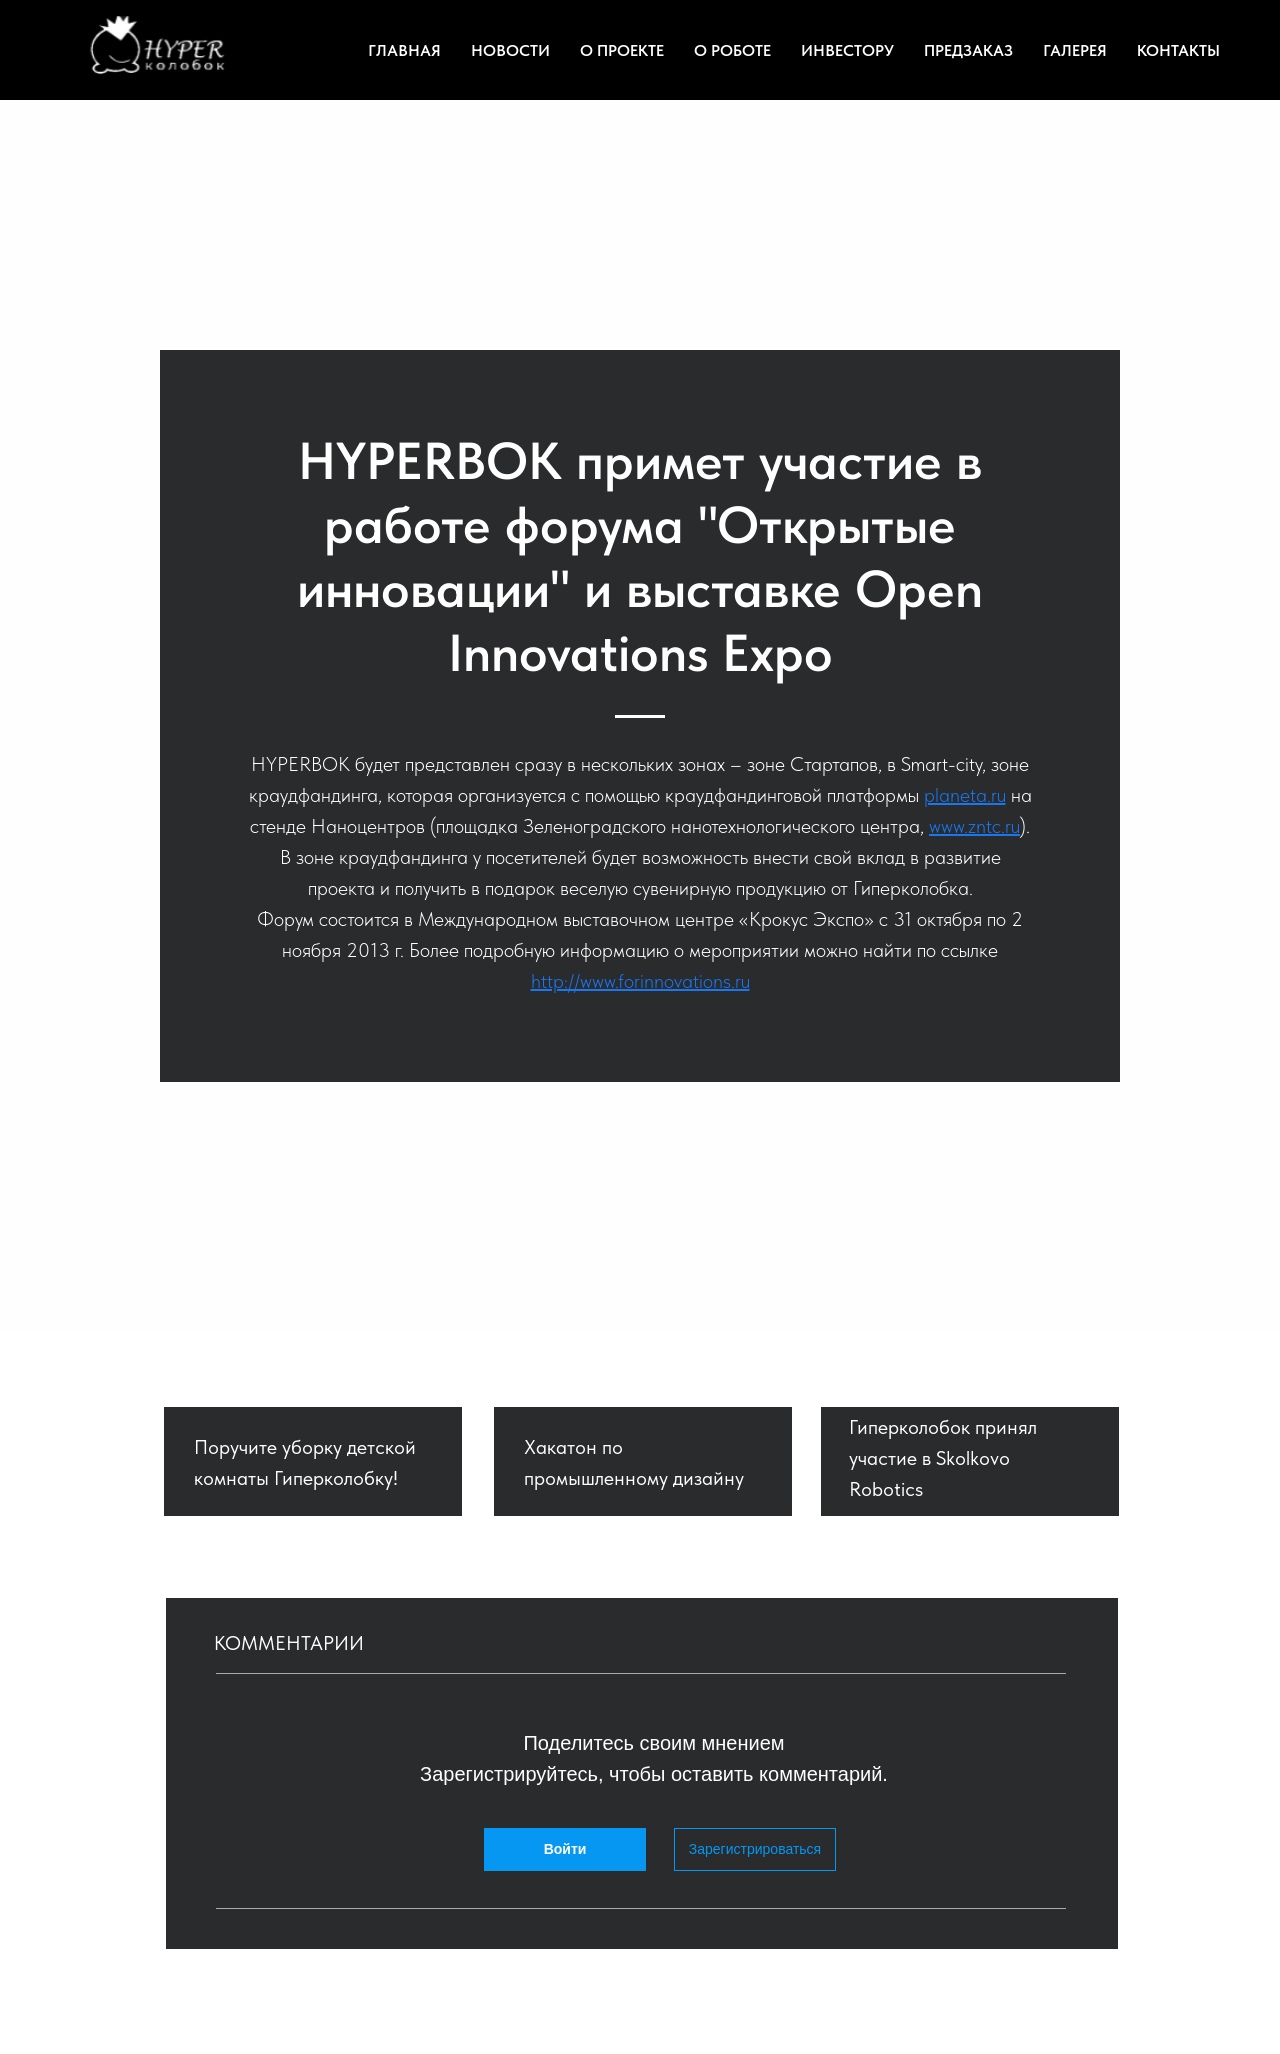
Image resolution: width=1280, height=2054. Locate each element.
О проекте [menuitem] (622, 50)
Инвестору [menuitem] (847, 50)
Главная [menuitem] (404, 50)
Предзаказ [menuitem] (968, 50)
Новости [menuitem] (510, 50)
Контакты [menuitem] (1178, 50)
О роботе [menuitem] (732, 50)
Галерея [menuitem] (1075, 50)
